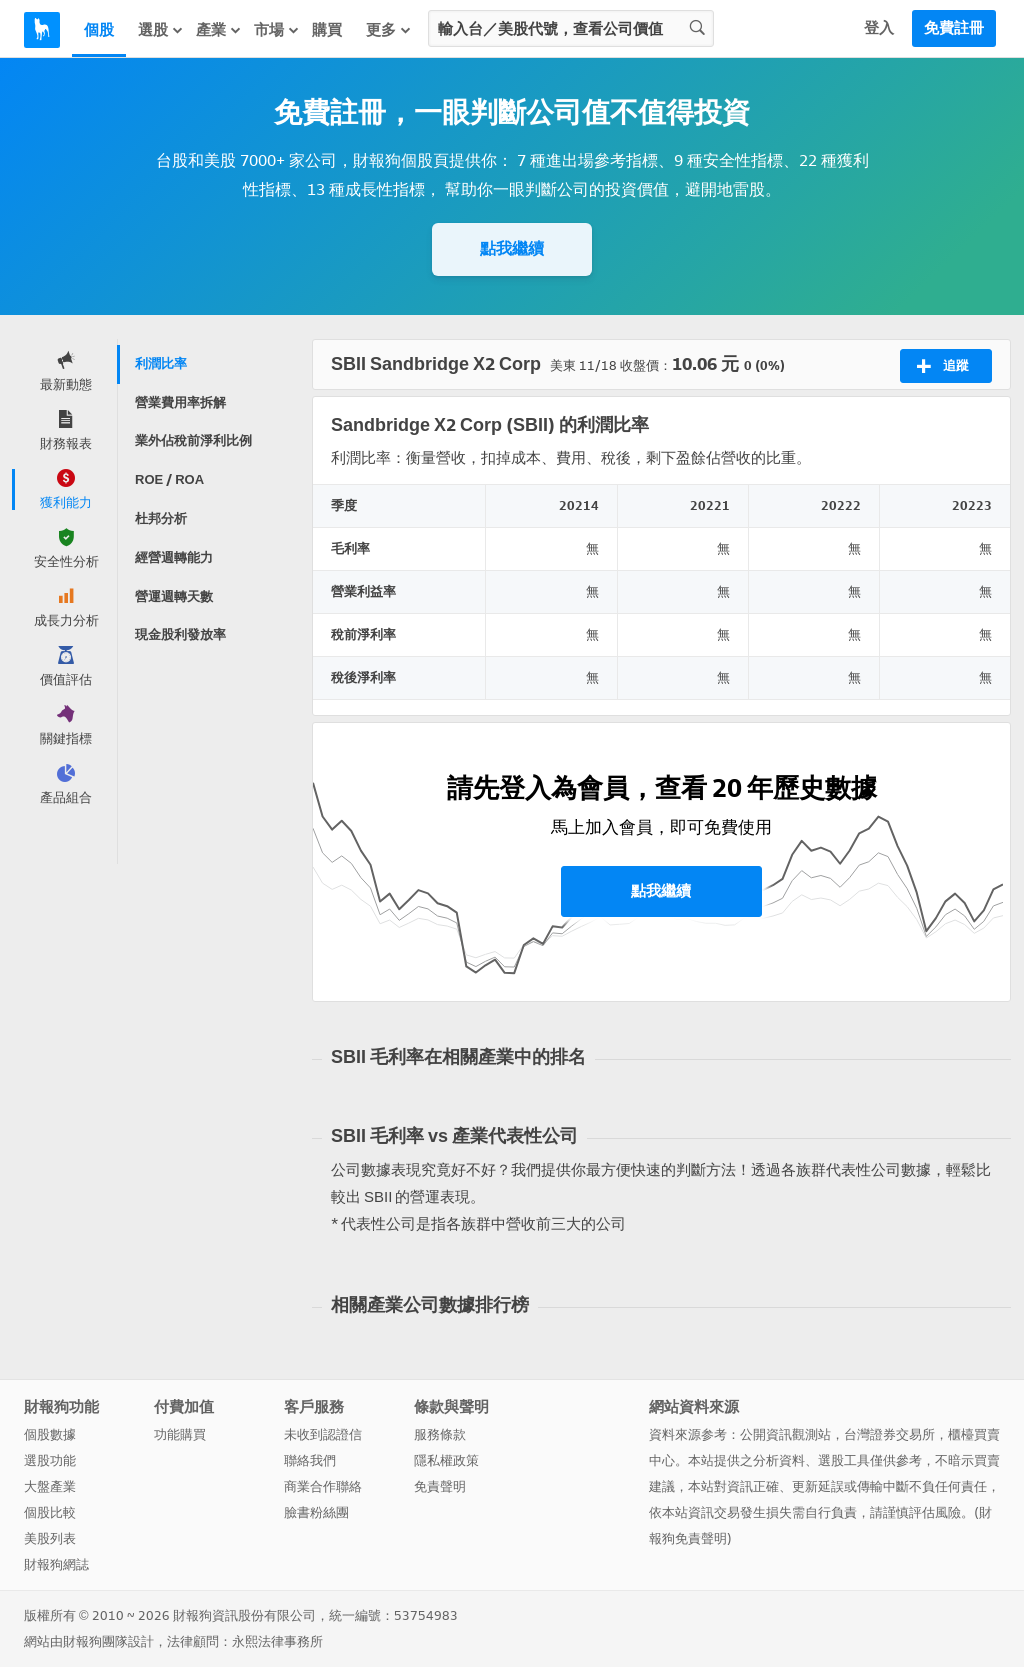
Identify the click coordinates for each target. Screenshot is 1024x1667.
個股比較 (50, 1512)
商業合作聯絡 (323, 1486)
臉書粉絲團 (316, 1512)
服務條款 (440, 1434)
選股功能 (50, 1460)
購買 (327, 30)
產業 (219, 29)
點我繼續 (512, 248)
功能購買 (180, 1434)
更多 (389, 29)
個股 (99, 30)
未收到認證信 (323, 1434)
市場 (277, 29)
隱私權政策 (446, 1460)
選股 (161, 29)
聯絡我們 (310, 1460)
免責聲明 (440, 1486)
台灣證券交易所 (889, 1434)
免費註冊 (954, 28)
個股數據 (50, 1434)
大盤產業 (50, 1486)
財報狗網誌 (56, 1564)
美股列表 (50, 1538)
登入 (879, 28)
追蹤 (942, 366)
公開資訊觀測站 (785, 1434)
